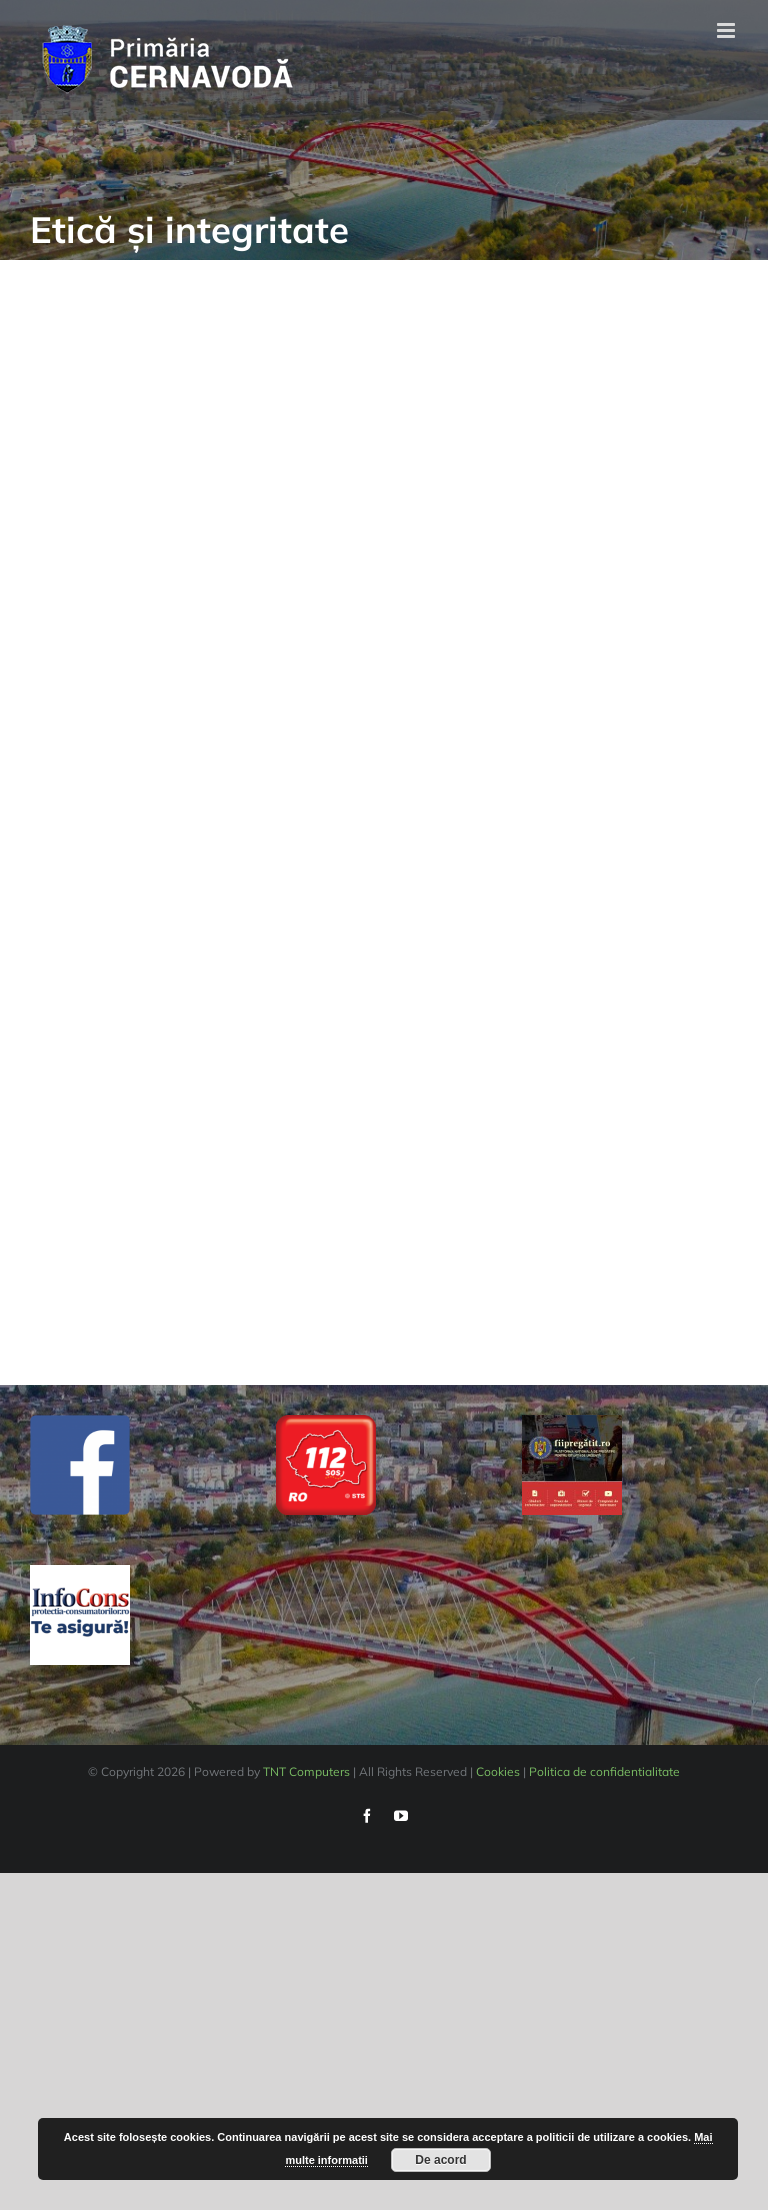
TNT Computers (306, 1771)
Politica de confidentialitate (604, 1771)
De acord (440, 2160)
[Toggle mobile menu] (727, 30)
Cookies (498, 1771)
